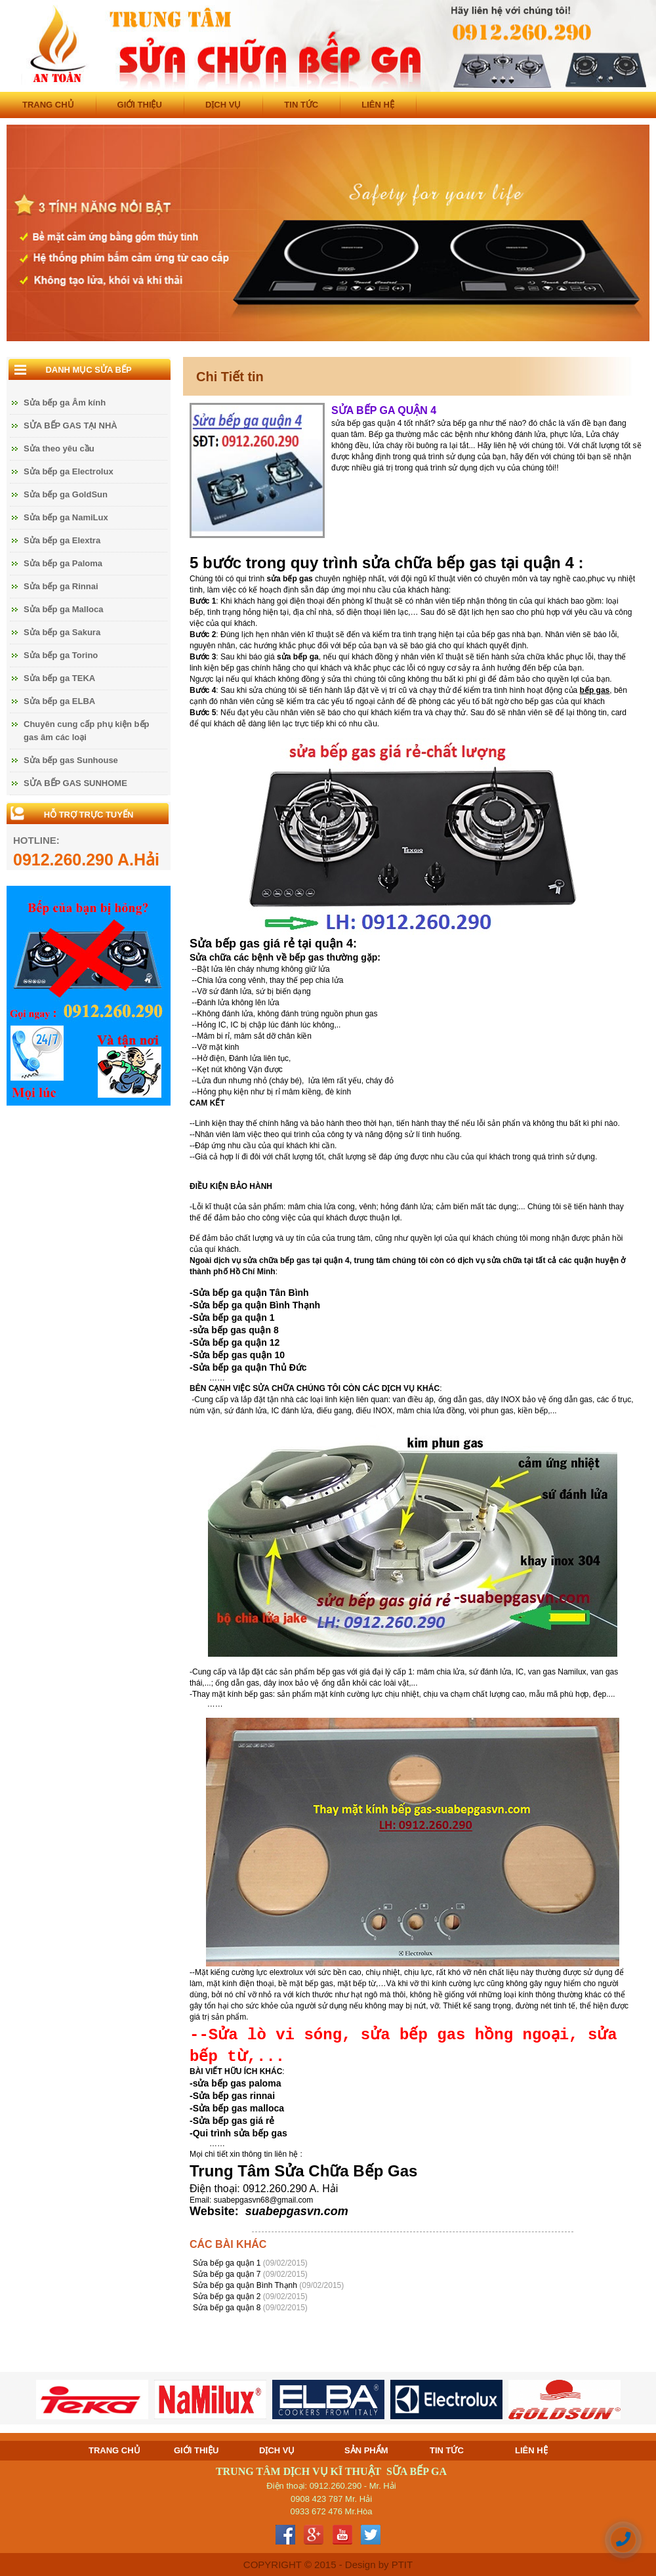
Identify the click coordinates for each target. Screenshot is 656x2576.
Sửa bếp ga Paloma (63, 563)
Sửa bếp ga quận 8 (228, 2307)
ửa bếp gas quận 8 (237, 1330)
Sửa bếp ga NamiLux (66, 517)
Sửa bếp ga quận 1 (234, 1317)
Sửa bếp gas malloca (238, 2108)
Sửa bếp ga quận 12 (236, 1342)
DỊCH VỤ (223, 105)
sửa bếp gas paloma (237, 2083)
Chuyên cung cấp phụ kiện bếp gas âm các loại (87, 730)
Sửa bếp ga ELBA (59, 701)
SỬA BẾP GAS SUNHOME (75, 783)
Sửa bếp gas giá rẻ (234, 2120)
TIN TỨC (301, 105)
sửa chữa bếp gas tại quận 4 (296, 1260)
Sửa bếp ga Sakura (62, 632)
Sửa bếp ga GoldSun (66, 494)
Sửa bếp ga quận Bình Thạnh (256, 1305)
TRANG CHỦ (48, 105)
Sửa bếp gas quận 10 (239, 1355)
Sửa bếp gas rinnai (234, 2095)
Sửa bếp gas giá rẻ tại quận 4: (273, 943)
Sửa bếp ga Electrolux (68, 471)
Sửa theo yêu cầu (59, 448)
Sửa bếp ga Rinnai (61, 586)
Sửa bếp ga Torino (61, 655)
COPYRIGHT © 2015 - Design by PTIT (328, 2564)
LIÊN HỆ (377, 105)
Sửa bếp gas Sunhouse (71, 760)
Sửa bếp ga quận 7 (228, 2274)
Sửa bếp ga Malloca (63, 609)
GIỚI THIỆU (139, 105)
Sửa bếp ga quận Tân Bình (251, 1292)
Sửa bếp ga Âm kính (65, 402)
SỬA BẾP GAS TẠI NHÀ (70, 425)
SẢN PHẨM (366, 2450)
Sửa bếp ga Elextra (62, 540)
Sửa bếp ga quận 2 (228, 2296)
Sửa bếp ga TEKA (59, 678)
